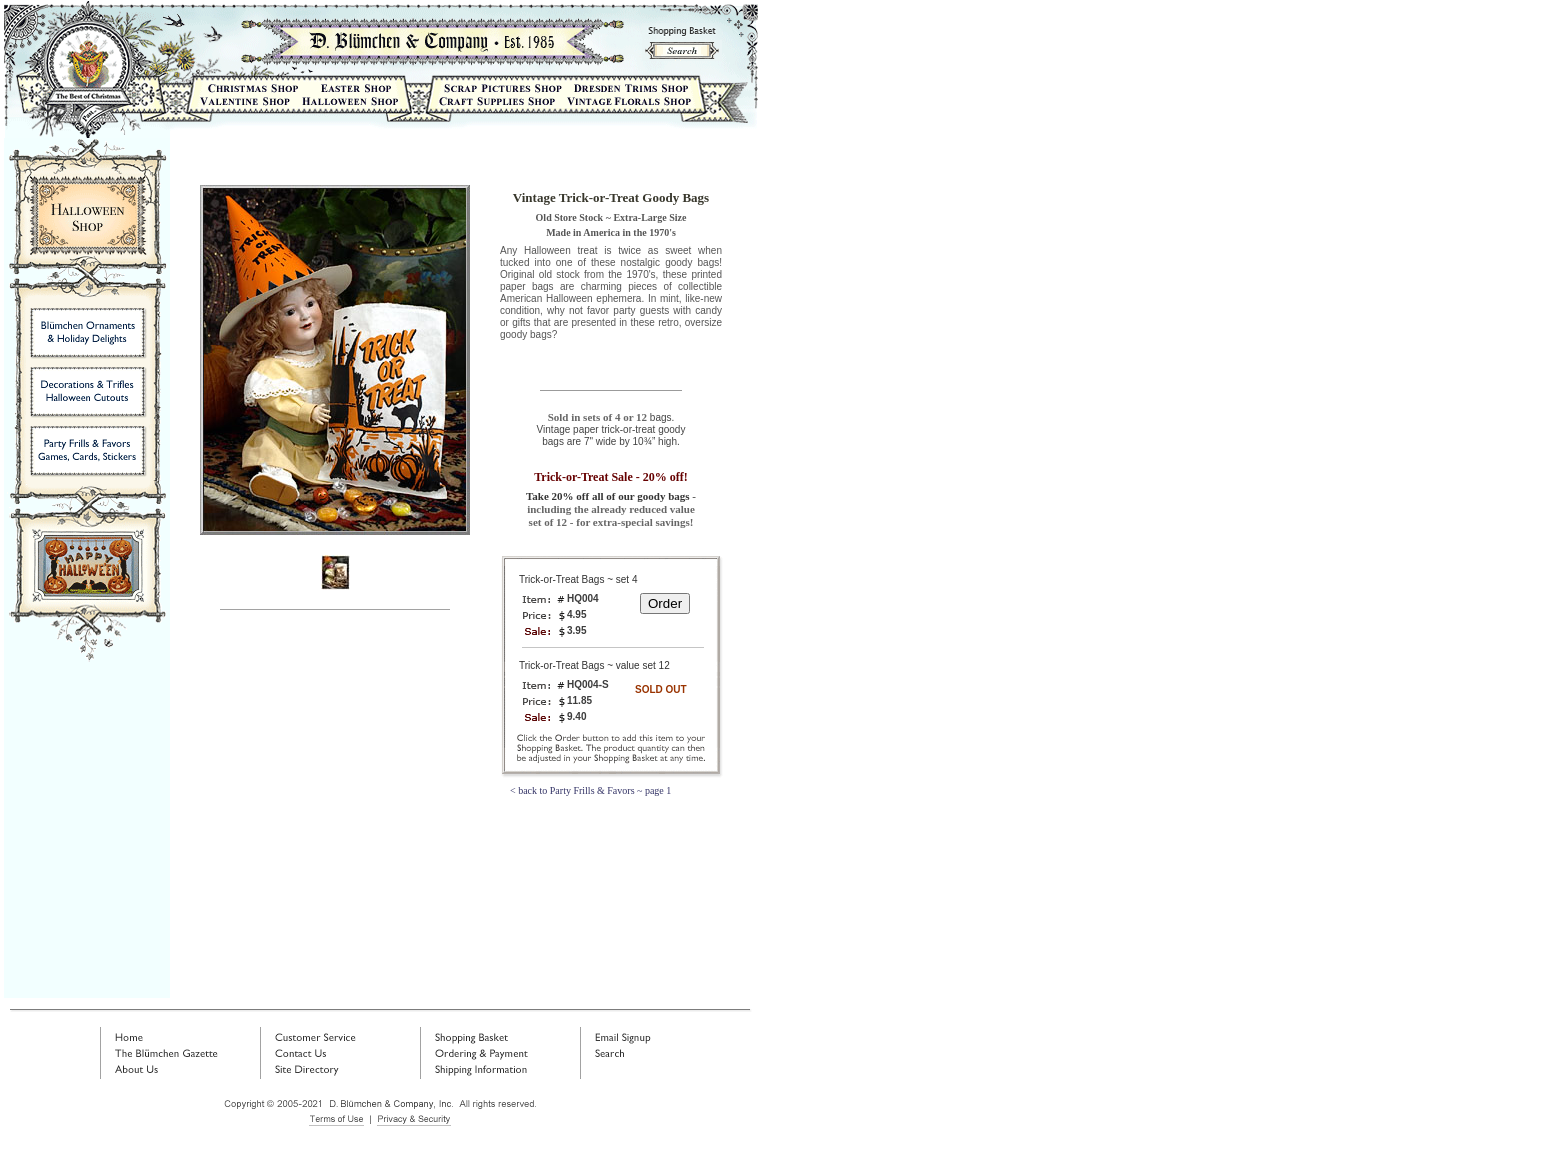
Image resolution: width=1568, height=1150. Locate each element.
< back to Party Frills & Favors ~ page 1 (590, 790)
